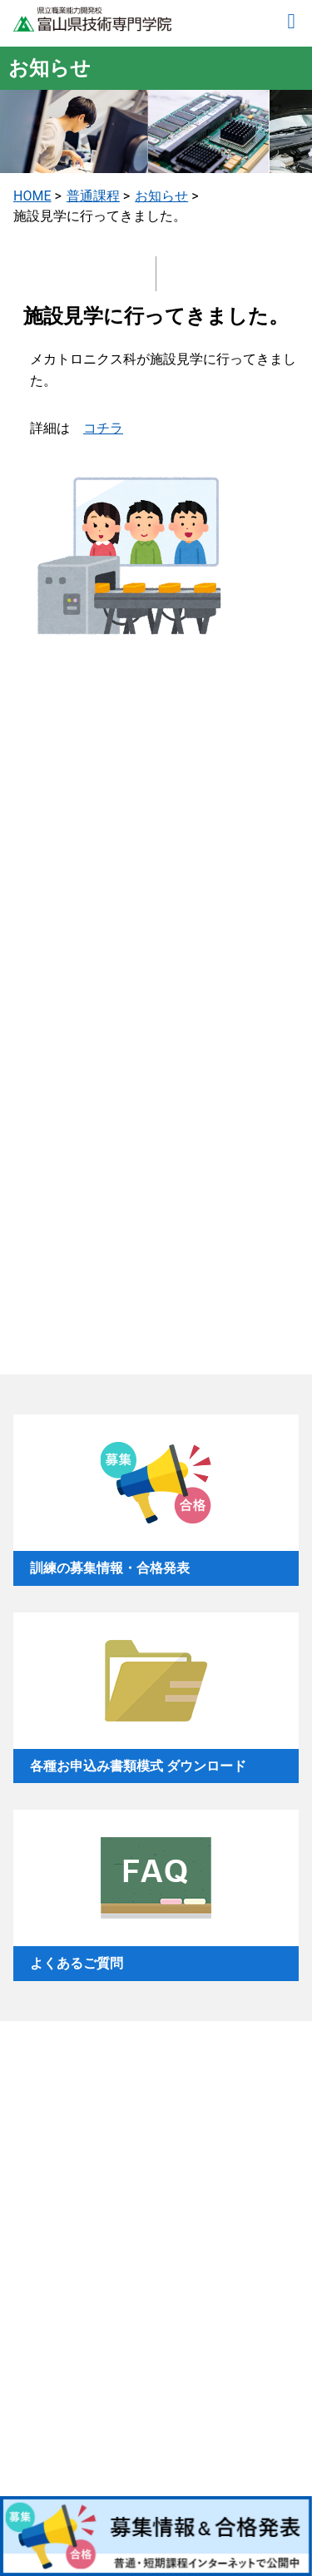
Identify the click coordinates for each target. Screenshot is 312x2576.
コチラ (103, 428)
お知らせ (161, 196)
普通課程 (93, 196)
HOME (32, 196)
